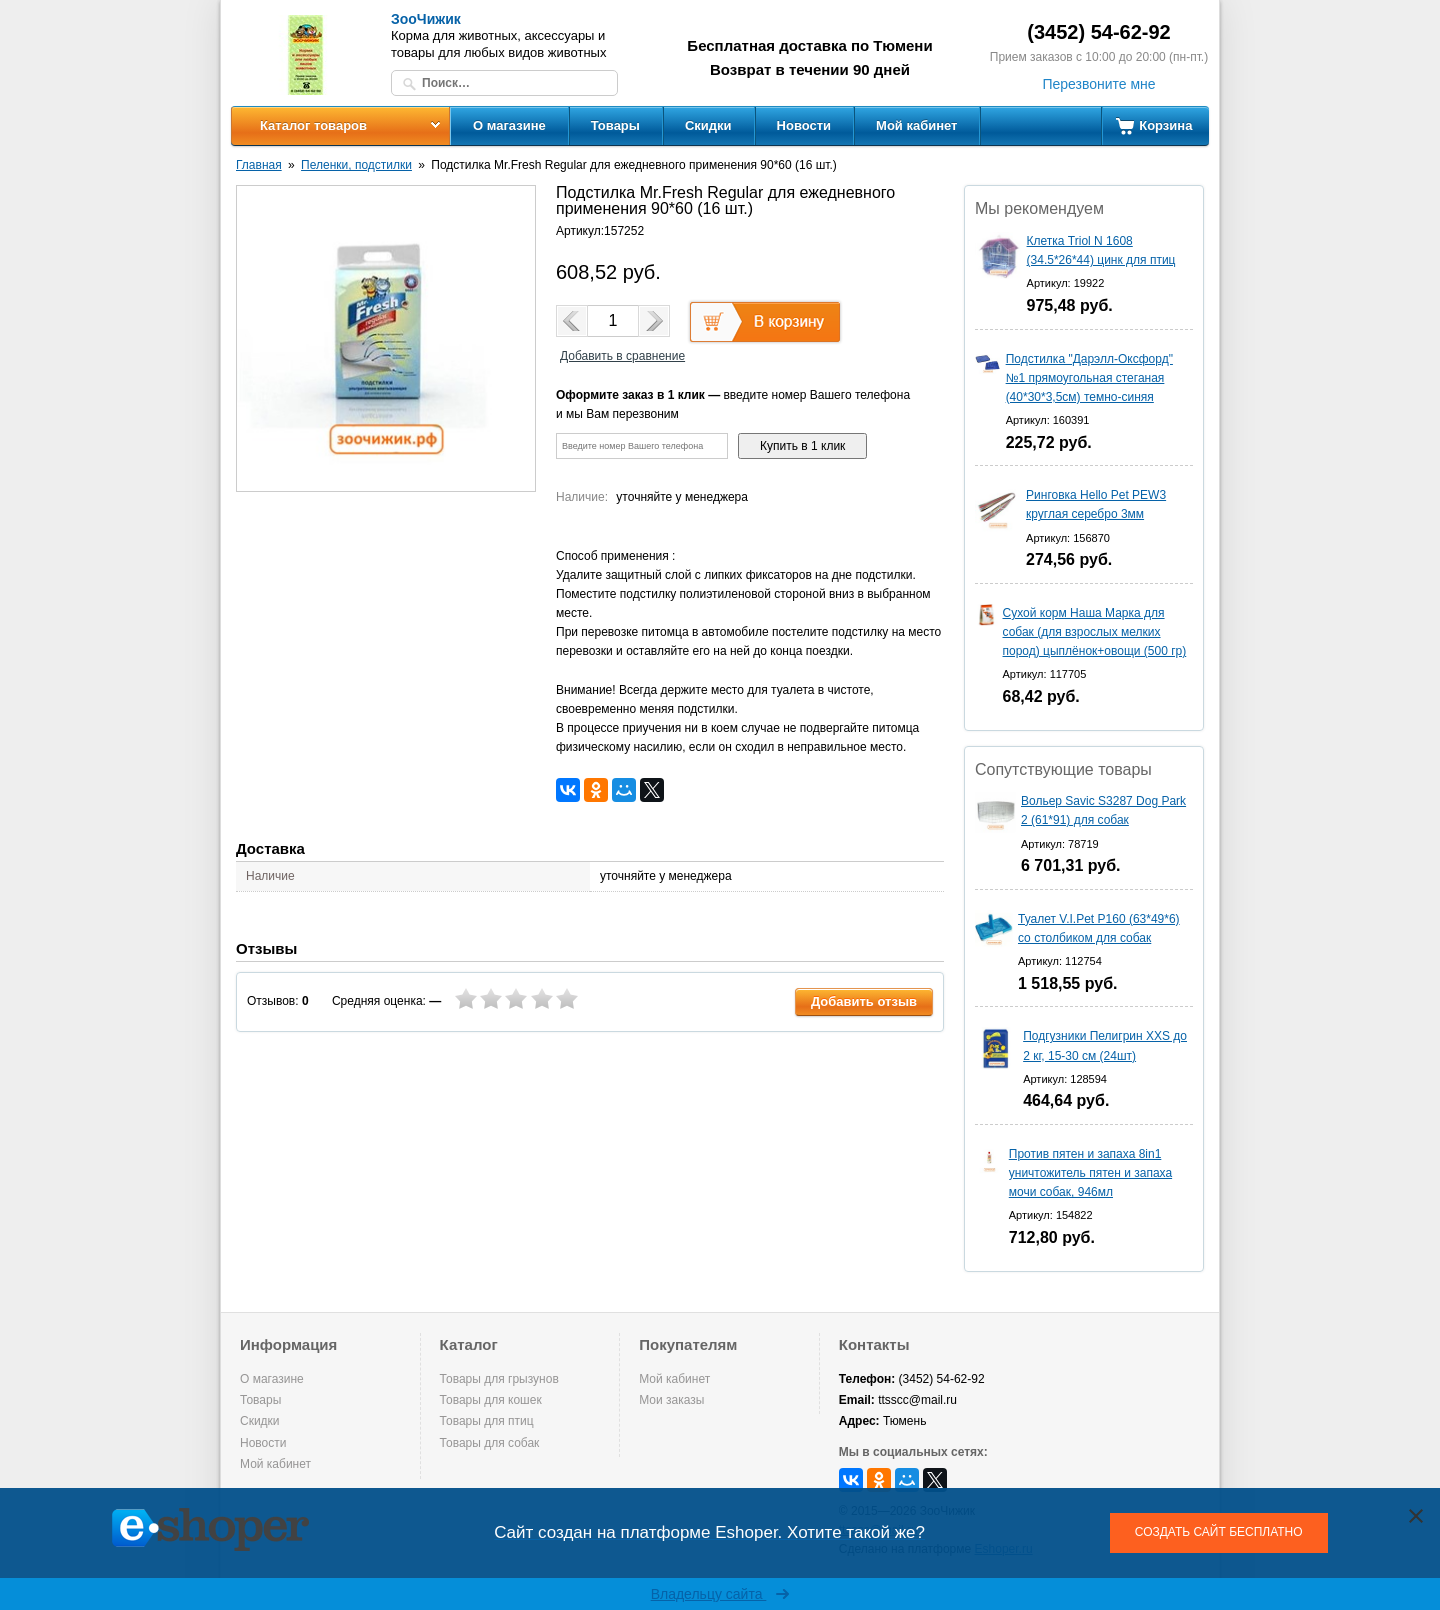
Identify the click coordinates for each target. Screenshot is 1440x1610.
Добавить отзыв (864, 1001)
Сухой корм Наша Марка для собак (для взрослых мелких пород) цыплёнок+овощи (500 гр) (1095, 632)
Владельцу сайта (720, 1594)
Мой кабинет (916, 125)
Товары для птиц (487, 1421)
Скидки (708, 125)
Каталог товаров (313, 125)
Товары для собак (490, 1443)
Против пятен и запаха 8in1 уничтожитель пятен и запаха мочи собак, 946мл (1090, 1173)
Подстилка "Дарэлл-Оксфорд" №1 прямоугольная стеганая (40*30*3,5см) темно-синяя (1089, 378)
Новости (804, 125)
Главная (259, 165)
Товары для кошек (491, 1400)
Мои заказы (671, 1400)
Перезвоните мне (1098, 84)
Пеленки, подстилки (356, 165)
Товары (615, 125)
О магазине (509, 125)
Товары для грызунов (499, 1379)
